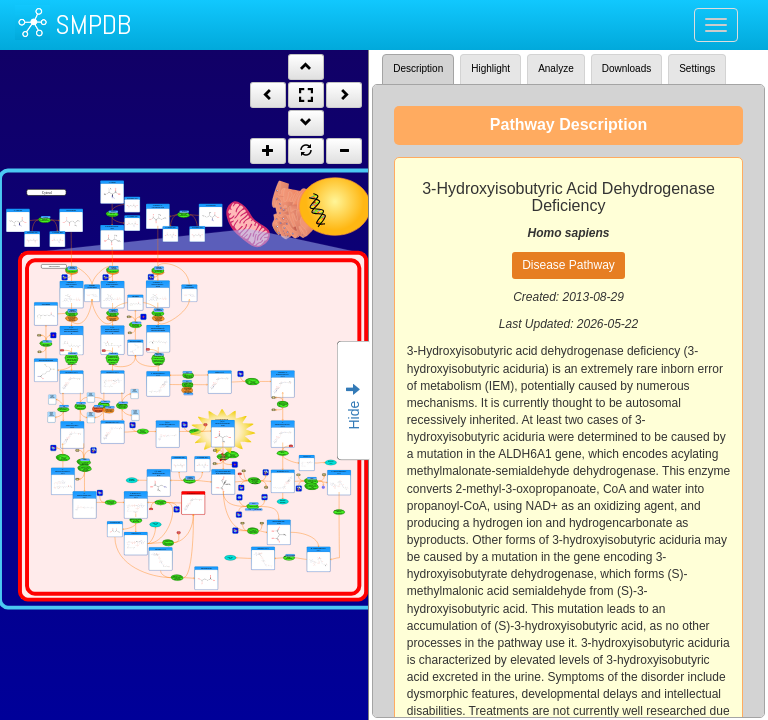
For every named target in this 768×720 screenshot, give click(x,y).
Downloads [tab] (626, 68)
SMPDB (93, 24)
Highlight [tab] (490, 68)
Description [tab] (418, 68)
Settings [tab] (697, 68)
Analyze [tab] (556, 68)
